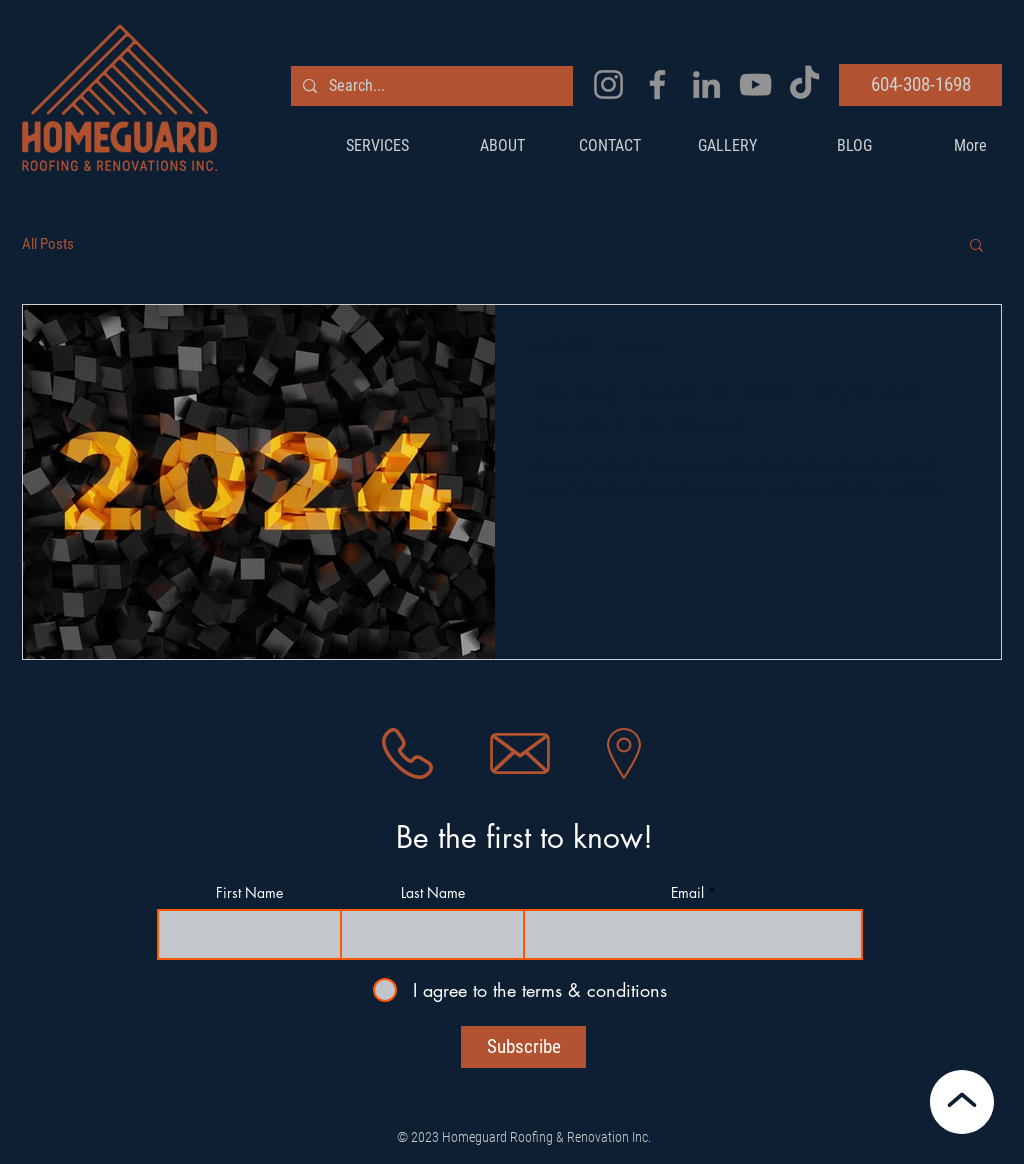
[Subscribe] (523, 1047)
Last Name (433, 893)
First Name (249, 893)
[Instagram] (608, 84)
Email (687, 893)
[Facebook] (657, 84)
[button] (976, 246)
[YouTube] (755, 84)
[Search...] (430, 86)
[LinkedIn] (706, 84)
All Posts (48, 244)
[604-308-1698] (920, 85)
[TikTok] (804, 84)
